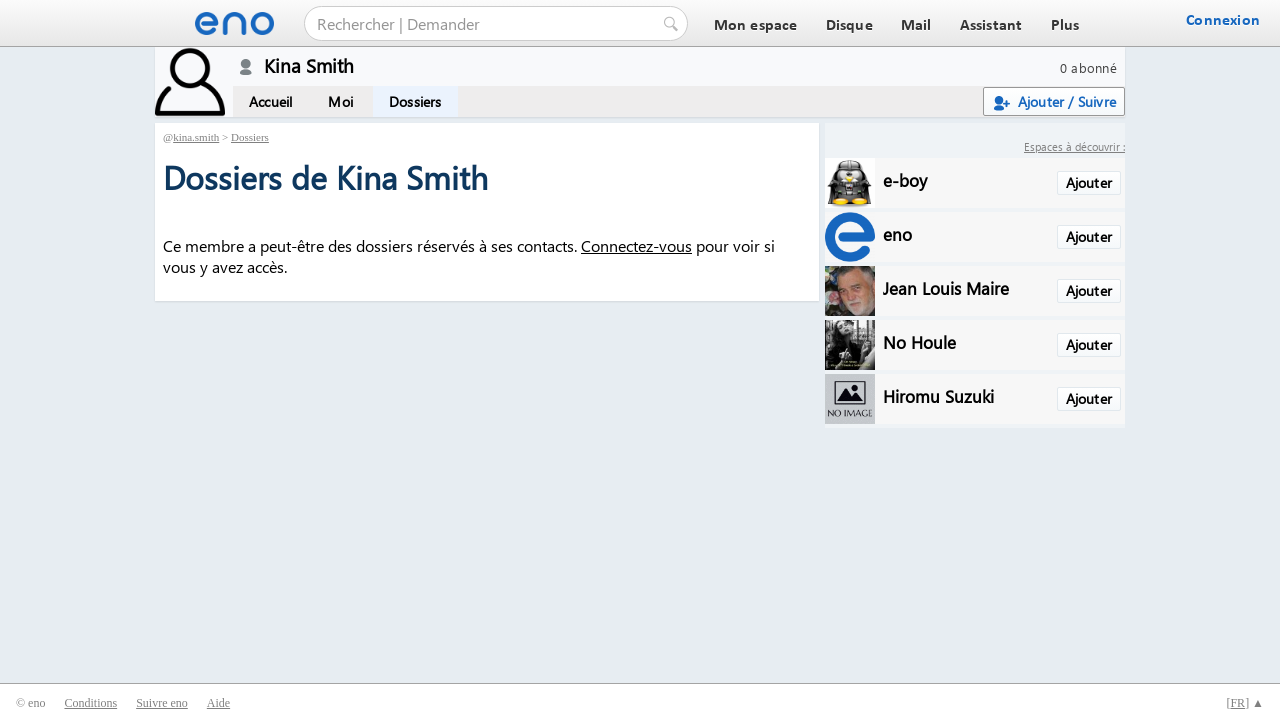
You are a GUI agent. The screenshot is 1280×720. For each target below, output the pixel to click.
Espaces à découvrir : (1074, 146)
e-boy (905, 179)
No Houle (919, 341)
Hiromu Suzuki (938, 395)
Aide (218, 703)
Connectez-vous (636, 245)
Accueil (270, 101)
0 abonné (1088, 67)
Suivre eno (162, 703)
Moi (340, 101)
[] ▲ (1245, 703)
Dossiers (415, 101)
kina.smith (196, 137)
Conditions (90, 703)
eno (897, 233)
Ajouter (1089, 182)
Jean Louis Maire (946, 287)
